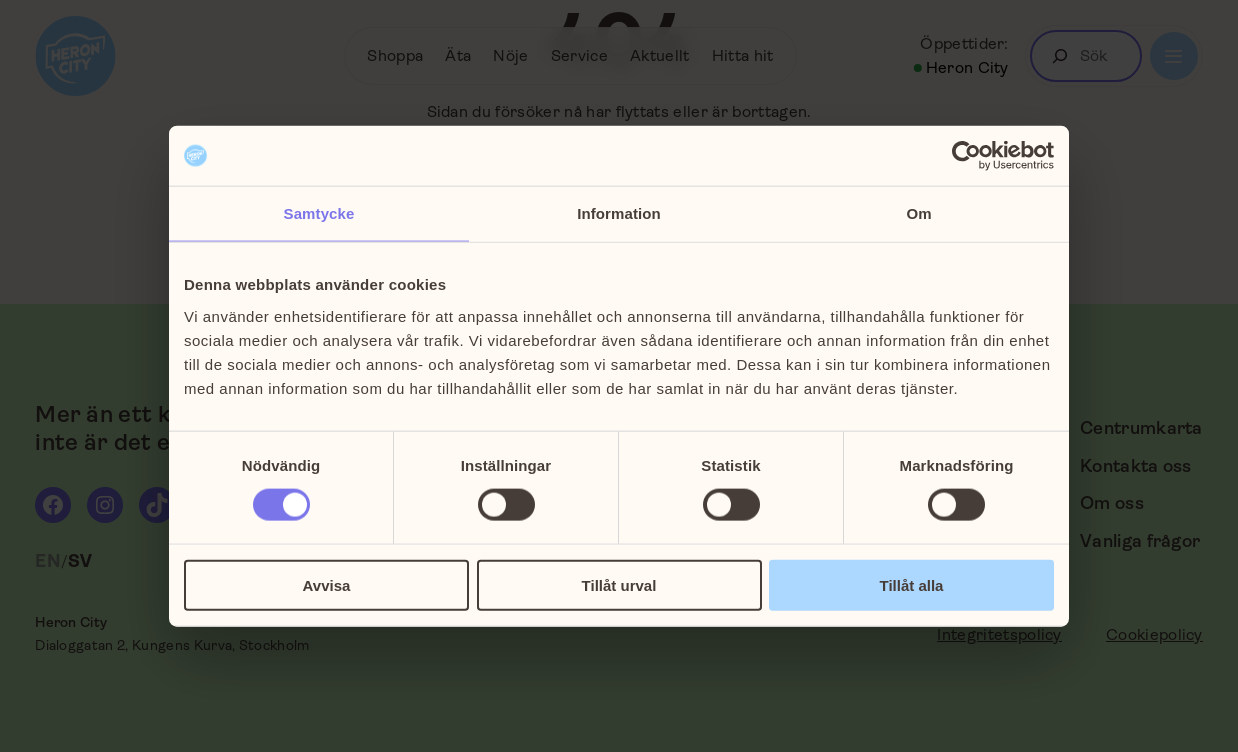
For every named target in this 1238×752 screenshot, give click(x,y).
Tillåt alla (912, 584)
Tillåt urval (619, 584)
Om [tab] (918, 213)
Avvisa (327, 584)
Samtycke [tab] (319, 213)
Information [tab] (619, 213)
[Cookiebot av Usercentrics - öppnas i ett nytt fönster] (966, 156)
